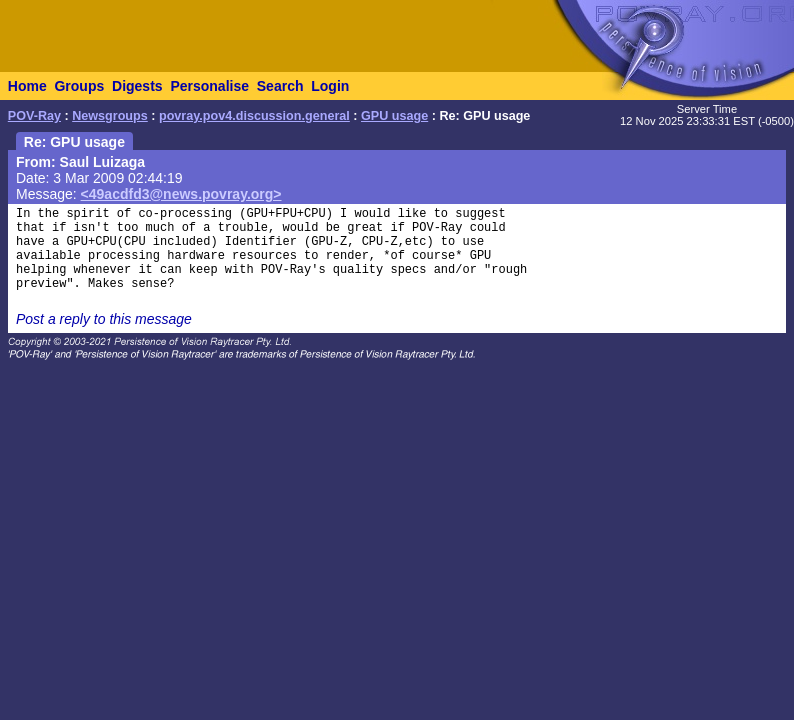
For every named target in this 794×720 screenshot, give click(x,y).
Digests (137, 86)
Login (330, 86)
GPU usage (394, 116)
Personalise (209, 86)
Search (280, 86)
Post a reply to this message (104, 319)
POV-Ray (34, 116)
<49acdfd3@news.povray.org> (181, 194)
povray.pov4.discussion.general (254, 116)
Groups (79, 86)
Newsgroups (110, 116)
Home (27, 86)
